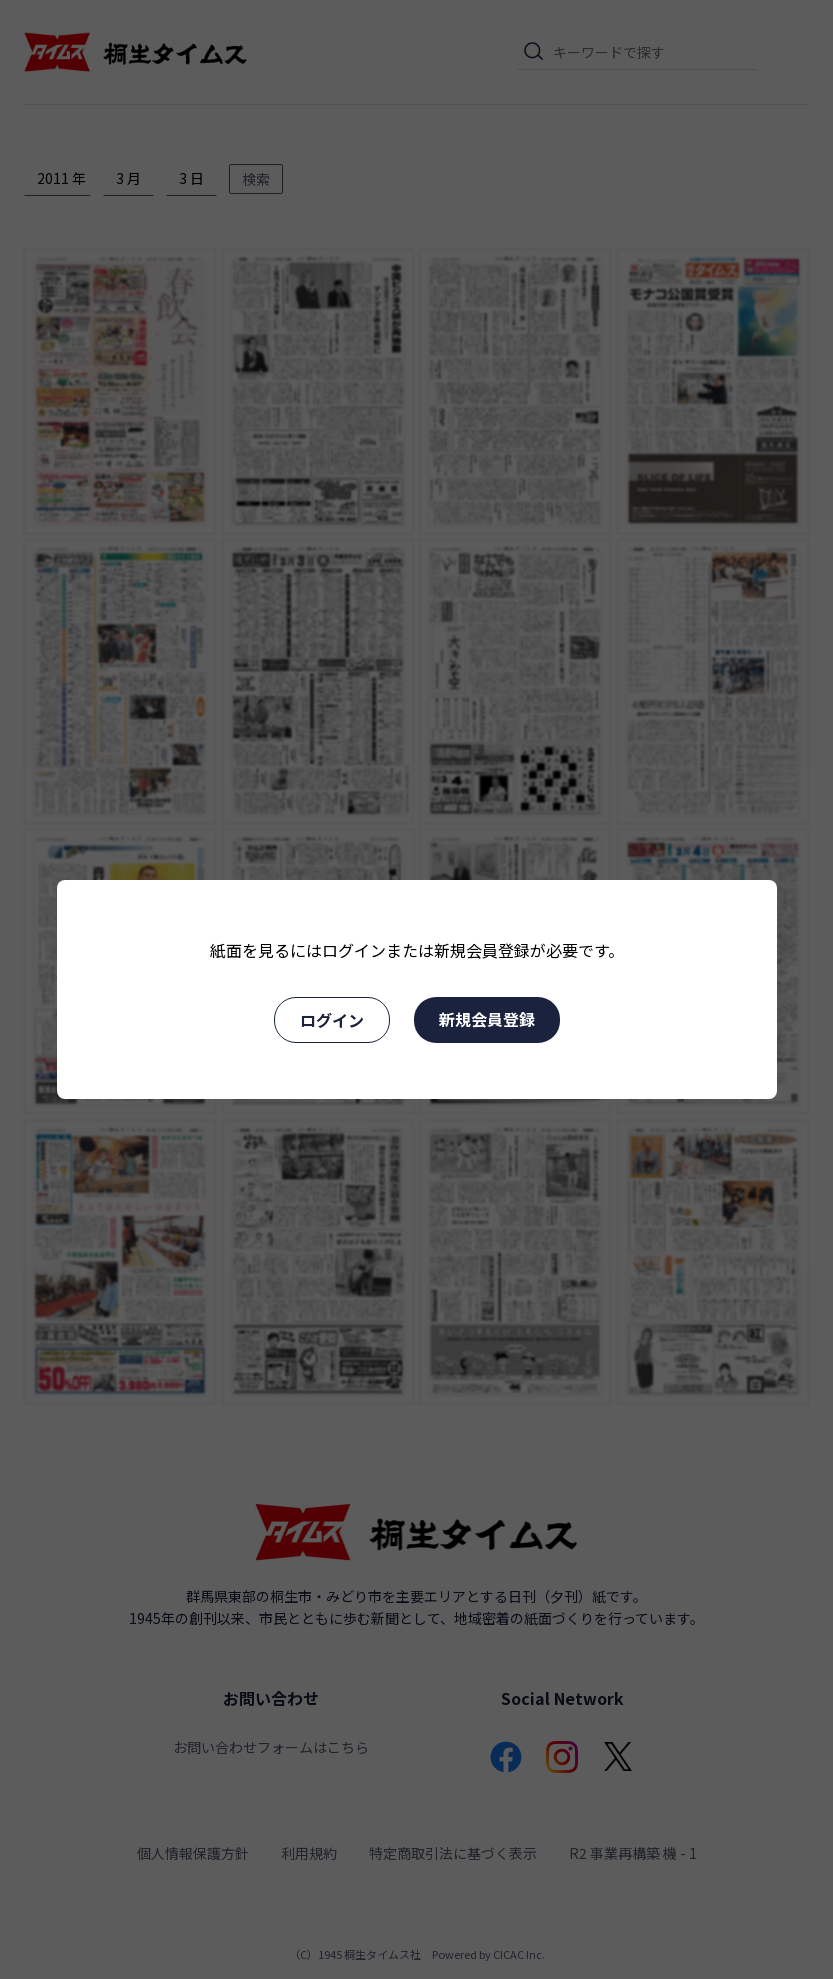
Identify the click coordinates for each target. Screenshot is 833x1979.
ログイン (332, 1020)
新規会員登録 (487, 1019)
